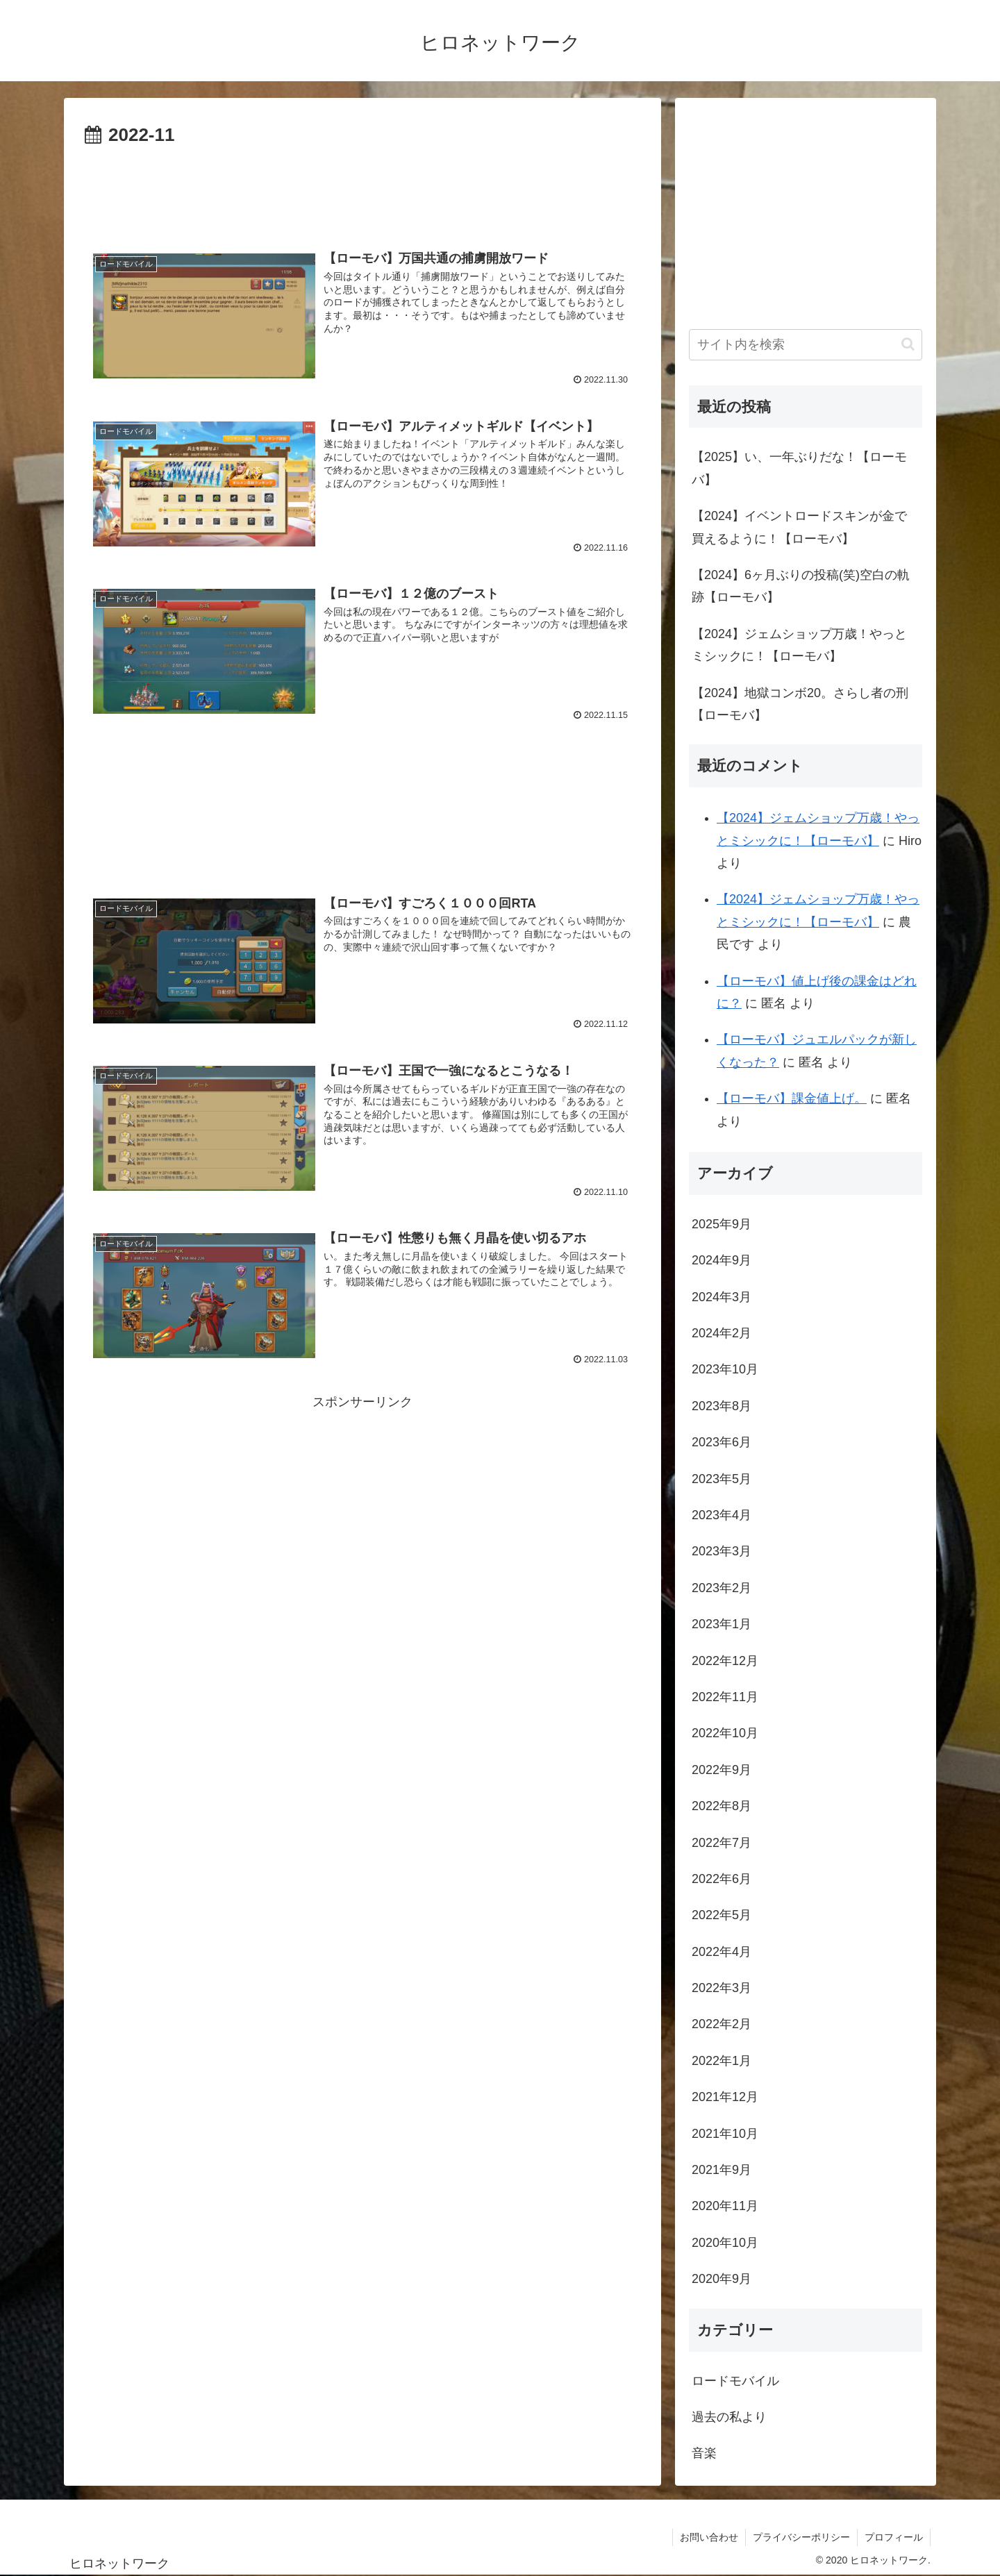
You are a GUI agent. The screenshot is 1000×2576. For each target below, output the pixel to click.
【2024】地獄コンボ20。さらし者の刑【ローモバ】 (800, 704)
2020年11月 (725, 2206)
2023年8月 (721, 1406)
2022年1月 (721, 2061)
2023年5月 (721, 1479)
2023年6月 (721, 1442)
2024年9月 (721, 1260)
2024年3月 (721, 1297)
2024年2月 (721, 1333)
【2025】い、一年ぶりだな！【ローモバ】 (799, 468)
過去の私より (729, 2417)
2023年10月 (725, 1369)
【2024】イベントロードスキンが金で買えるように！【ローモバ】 (799, 527)
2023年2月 (721, 1588)
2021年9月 (721, 2170)
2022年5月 (721, 1915)
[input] (805, 344)
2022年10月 (725, 1733)
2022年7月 (721, 1843)
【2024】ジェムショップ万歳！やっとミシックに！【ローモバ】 (799, 645)
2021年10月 (725, 2134)
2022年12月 (725, 1661)
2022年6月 (721, 1879)
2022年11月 (725, 1697)
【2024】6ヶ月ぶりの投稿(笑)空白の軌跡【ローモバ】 (801, 586)
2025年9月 (721, 1224)
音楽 (704, 2453)
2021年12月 (725, 2097)
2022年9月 (721, 1770)
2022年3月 (721, 1988)
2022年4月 (721, 1952)
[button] (908, 344)
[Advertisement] (362, 189)
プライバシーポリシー (801, 2537)
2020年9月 (721, 2279)
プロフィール (894, 2537)
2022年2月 (721, 2024)
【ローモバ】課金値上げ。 (792, 1098)
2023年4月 (721, 1515)
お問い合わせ (709, 2537)
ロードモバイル (735, 2381)
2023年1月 (721, 1624)
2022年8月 (721, 1806)
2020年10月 (725, 2243)
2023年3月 (721, 1551)
